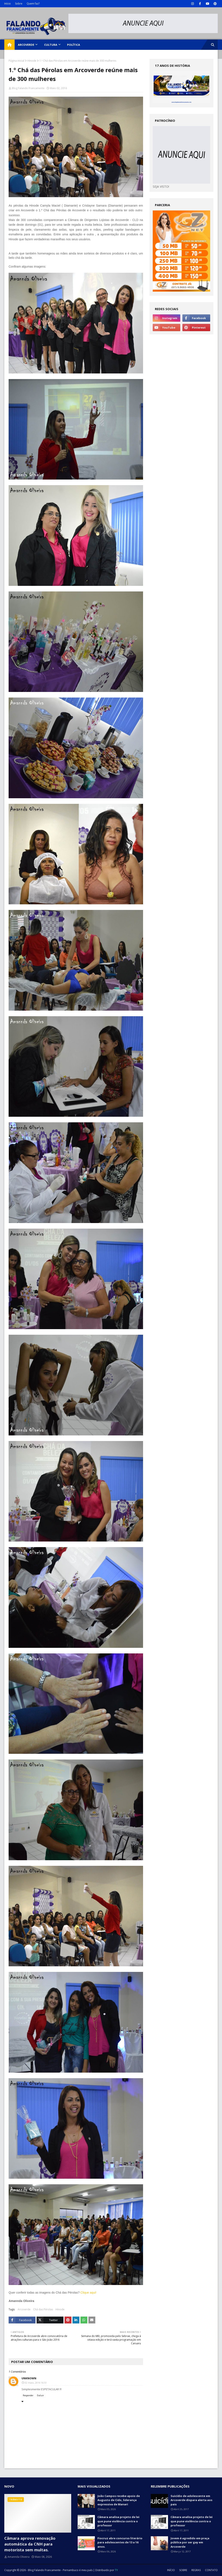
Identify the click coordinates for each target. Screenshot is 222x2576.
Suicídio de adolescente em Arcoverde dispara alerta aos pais (191, 2500)
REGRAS (196, 2570)
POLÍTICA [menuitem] (73, 45)
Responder (28, 2395)
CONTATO (211, 2570)
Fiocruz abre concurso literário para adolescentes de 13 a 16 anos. (119, 2542)
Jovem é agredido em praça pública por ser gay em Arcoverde (190, 2542)
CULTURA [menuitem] (50, 45)
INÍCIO (171, 2570)
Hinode (31, 60)
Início (7, 3)
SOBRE (183, 2570)
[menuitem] (9, 45)
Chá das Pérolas (43, 2309)
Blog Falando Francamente (28, 88)
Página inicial (16, 60)
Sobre (18, 3)
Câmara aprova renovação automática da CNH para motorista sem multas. (30, 2544)
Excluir (40, 2395)
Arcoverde (24, 2309)
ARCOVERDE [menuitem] (26, 45)
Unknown (29, 2378)
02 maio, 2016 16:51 (36, 2382)
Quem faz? (33, 3)
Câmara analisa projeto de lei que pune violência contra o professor (118, 2521)
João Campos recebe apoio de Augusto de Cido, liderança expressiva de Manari (118, 2500)
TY (116, 2570)
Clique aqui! (88, 2292)
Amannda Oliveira (18, 2557)
